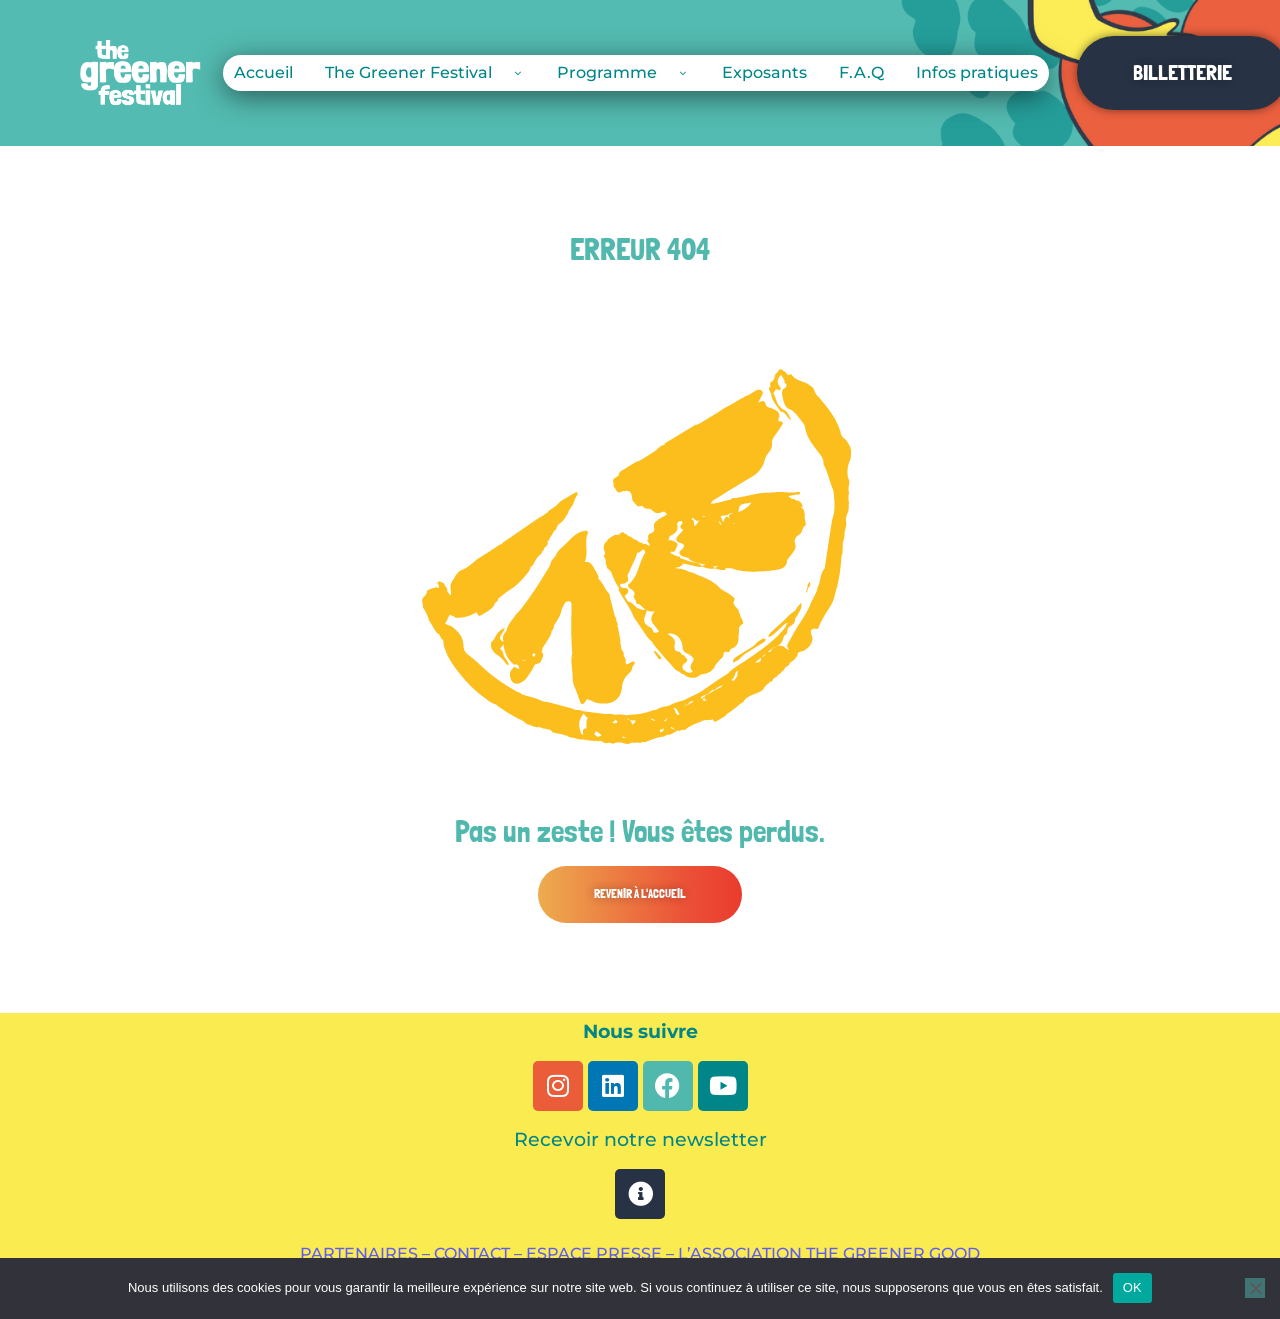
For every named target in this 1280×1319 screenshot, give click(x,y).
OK (1132, 1287)
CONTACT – (480, 1253)
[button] (640, 894)
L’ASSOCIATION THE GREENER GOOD (829, 1253)
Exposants (764, 72)
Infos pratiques (977, 72)
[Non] (1255, 1288)
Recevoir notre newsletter (640, 1139)
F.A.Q (861, 72)
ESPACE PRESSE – (602, 1253)
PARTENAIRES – (367, 1253)
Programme (623, 72)
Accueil (263, 72)
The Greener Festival (425, 72)
